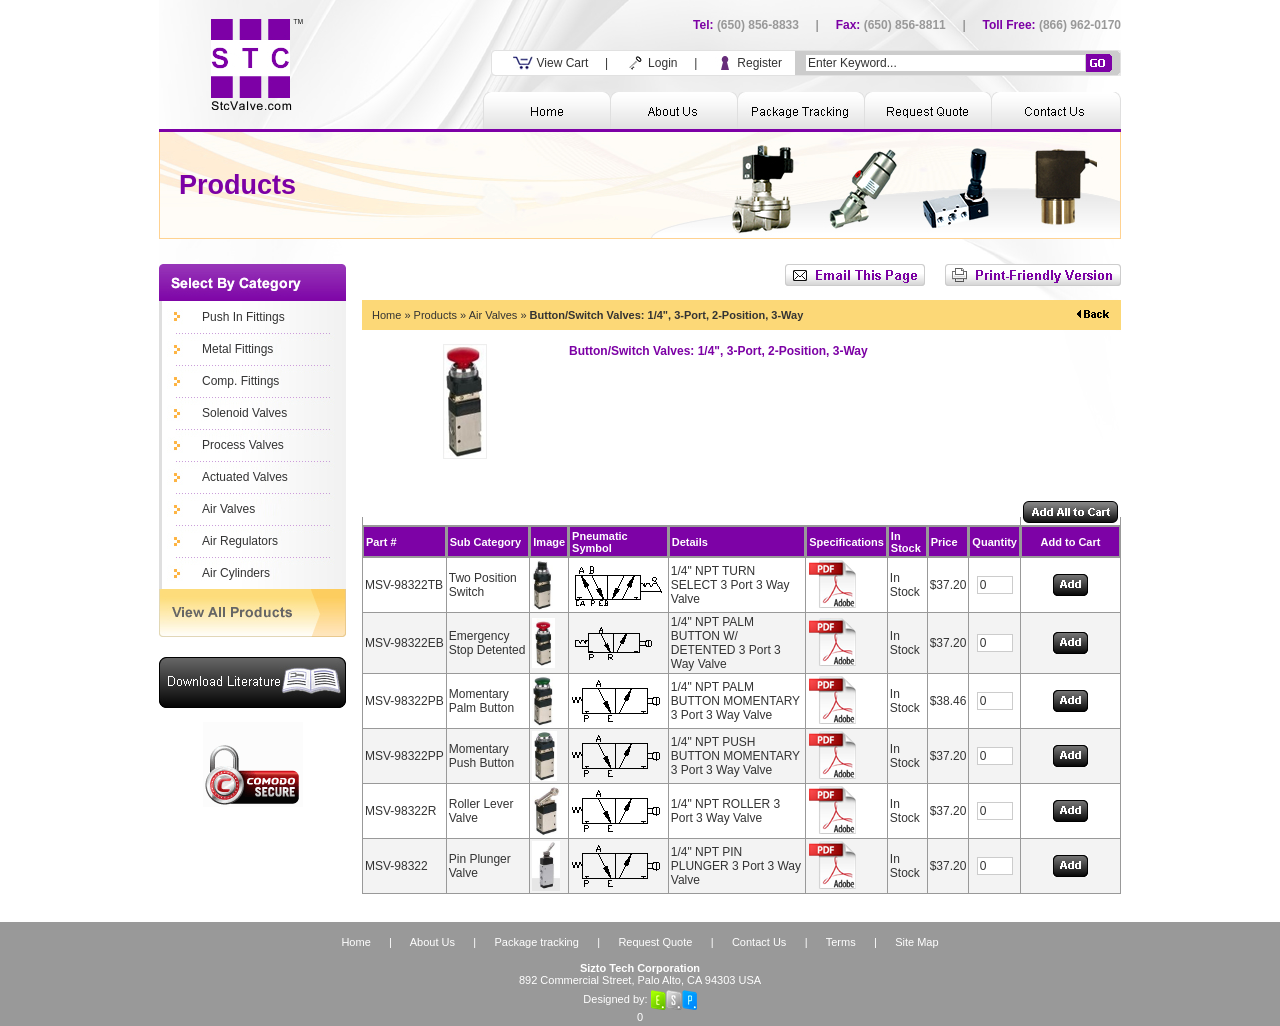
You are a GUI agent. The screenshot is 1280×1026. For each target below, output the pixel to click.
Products (435, 315)
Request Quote (655, 942)
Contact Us (759, 942)
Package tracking (536, 942)
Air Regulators (240, 541)
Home (386, 315)
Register (748, 63)
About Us (432, 942)
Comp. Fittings (240, 381)
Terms (841, 942)
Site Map (916, 942)
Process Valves (243, 445)
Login (651, 63)
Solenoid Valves (244, 413)
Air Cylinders (236, 573)
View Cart (550, 63)
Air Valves (228, 509)
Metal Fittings (237, 349)
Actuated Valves (245, 477)
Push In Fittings (243, 317)
